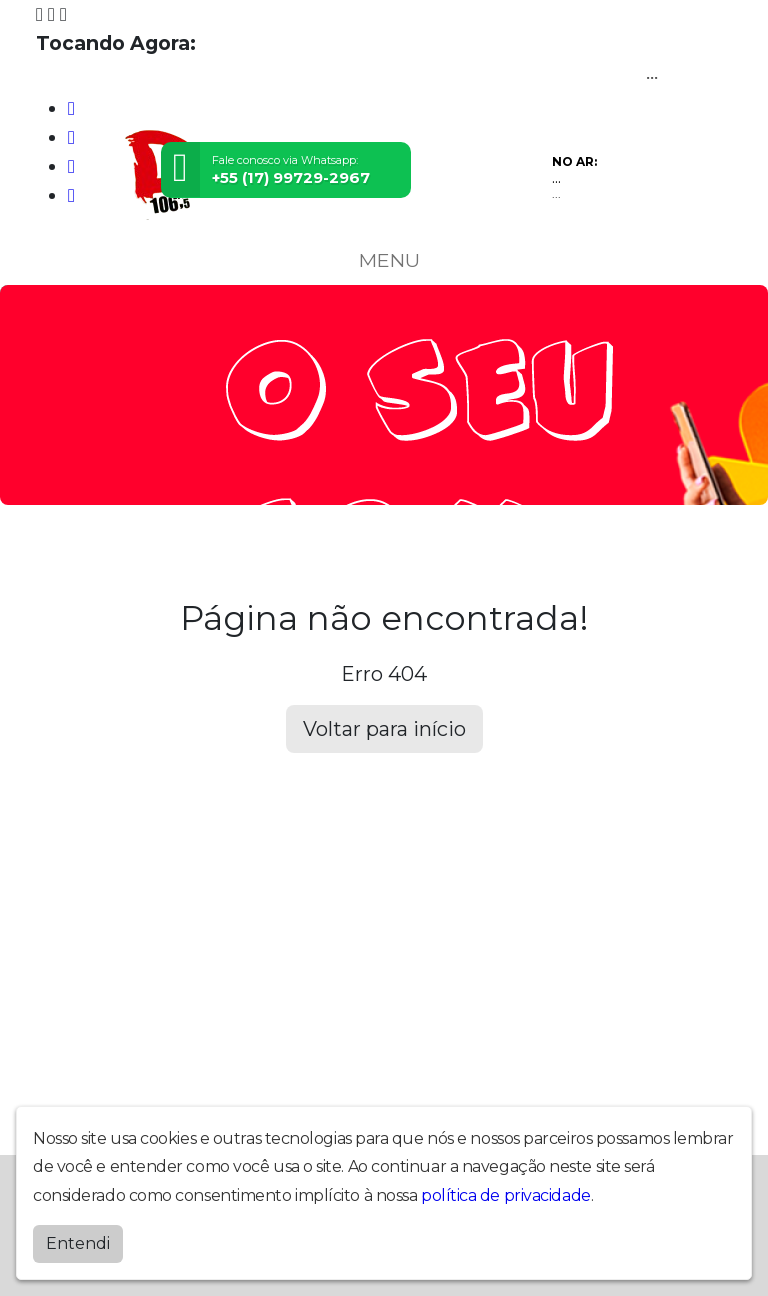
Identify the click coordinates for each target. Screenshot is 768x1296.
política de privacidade (506, 1195)
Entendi (78, 1243)
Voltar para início (384, 729)
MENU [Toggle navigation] (384, 260)
